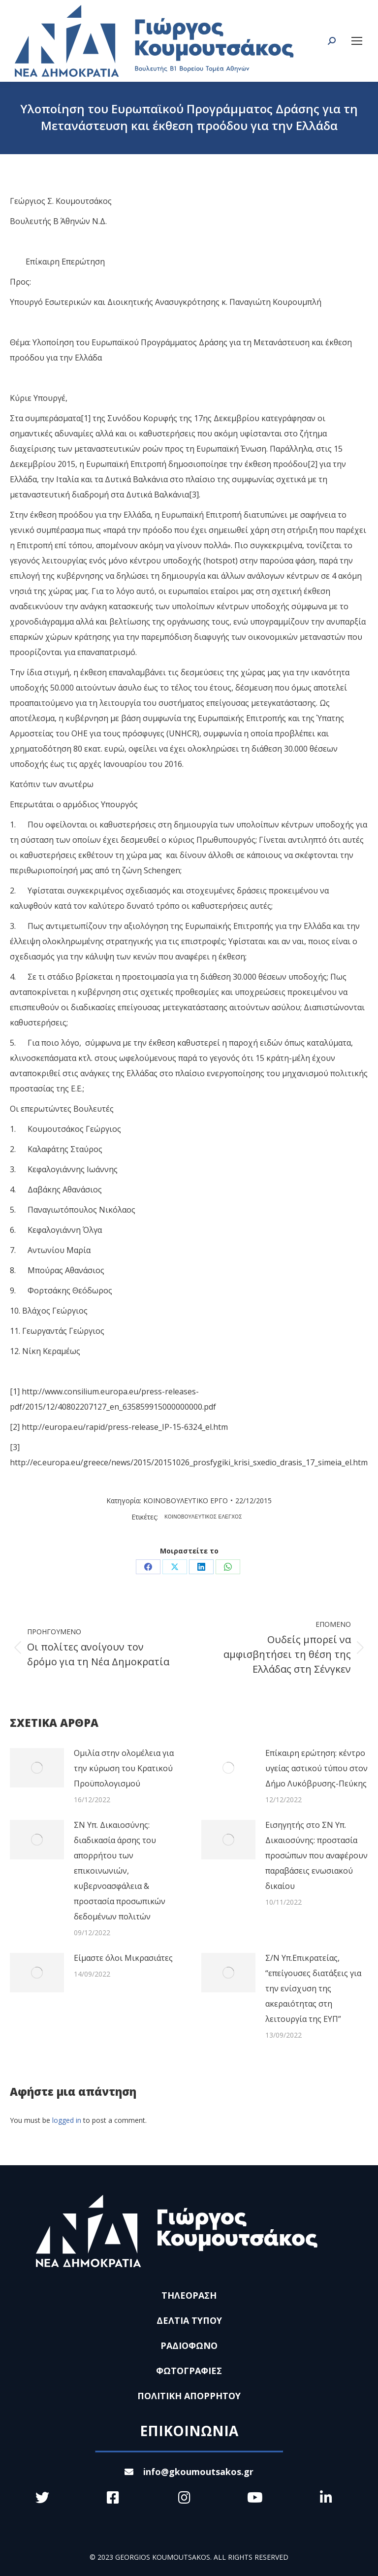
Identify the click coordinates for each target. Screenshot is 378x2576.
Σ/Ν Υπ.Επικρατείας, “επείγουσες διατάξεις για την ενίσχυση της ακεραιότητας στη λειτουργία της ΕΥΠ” (313, 1988)
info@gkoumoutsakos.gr (189, 2471)
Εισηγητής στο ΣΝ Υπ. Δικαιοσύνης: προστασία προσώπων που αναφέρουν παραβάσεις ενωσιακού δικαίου (316, 1855)
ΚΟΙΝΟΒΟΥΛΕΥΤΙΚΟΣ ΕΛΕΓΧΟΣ (203, 1516)
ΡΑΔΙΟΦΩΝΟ (189, 2345)
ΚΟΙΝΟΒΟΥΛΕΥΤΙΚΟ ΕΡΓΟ (185, 1500)
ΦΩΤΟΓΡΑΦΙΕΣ (189, 2371)
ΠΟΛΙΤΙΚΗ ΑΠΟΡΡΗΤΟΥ (189, 2396)
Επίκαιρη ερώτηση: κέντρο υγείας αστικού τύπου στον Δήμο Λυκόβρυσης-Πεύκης (316, 1768)
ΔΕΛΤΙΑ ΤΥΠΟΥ (189, 2320)
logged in (66, 2120)
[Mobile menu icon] (356, 40)
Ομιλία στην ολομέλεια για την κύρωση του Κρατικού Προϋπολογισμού (124, 1768)
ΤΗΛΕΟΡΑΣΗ (189, 2295)
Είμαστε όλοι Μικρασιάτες (123, 1957)
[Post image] (37, 1767)
